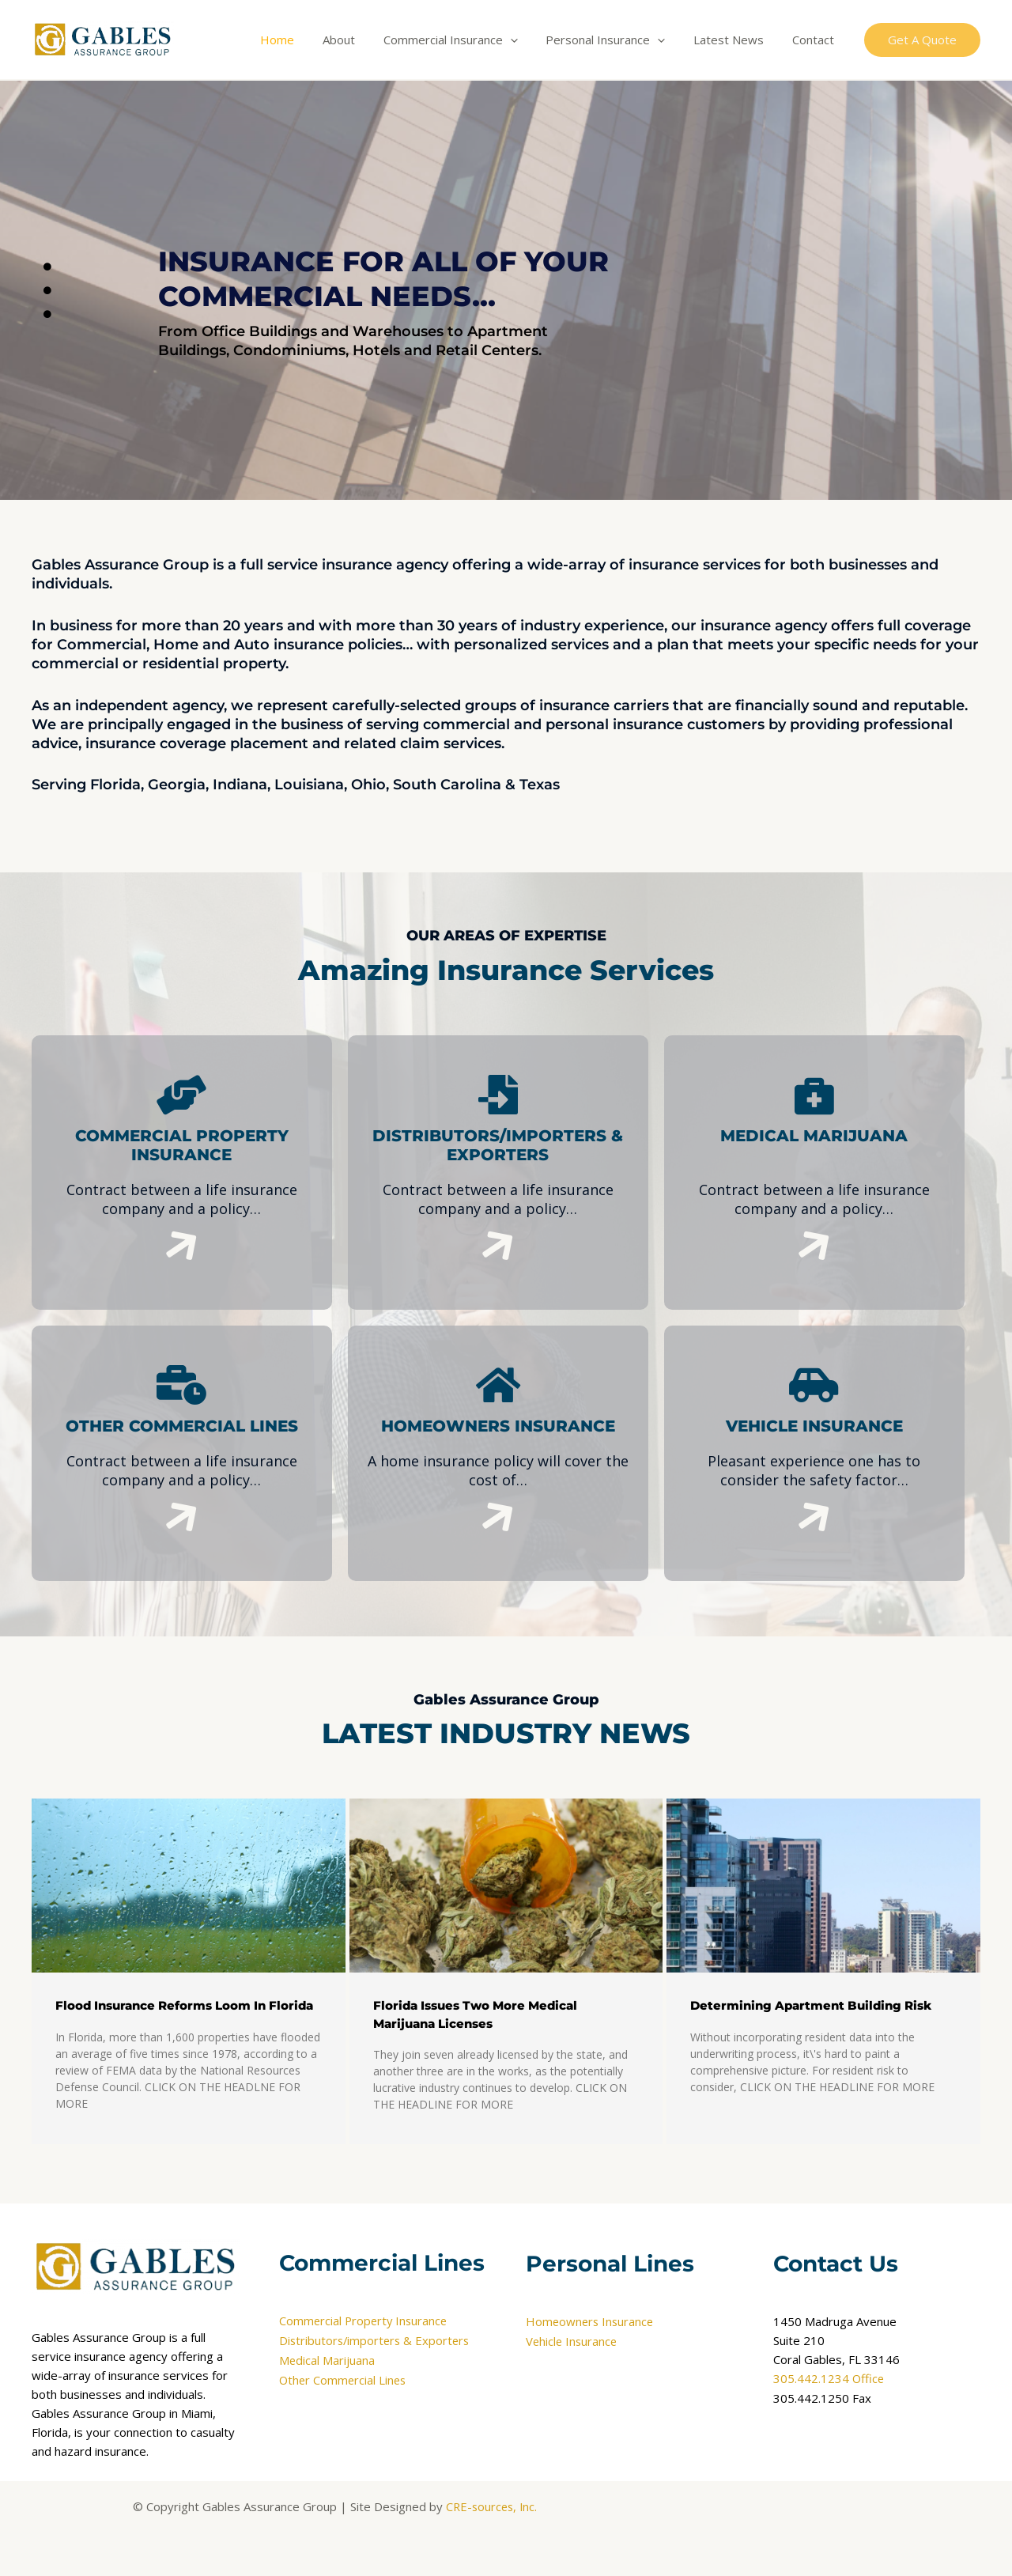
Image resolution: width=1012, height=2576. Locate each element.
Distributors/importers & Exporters (376, 2341)
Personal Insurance (617, 39)
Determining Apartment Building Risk (810, 2005)
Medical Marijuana (327, 2360)
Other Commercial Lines (344, 2379)
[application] (526, 39)
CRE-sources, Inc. (491, 2506)
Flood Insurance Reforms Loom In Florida (184, 2005)
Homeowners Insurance (591, 2322)
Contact (815, 39)
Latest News (735, 39)
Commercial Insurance (466, 39)
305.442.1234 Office (829, 2379)
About (359, 39)
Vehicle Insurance (573, 2341)
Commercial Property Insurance (365, 2322)
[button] (922, 40)
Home (302, 39)
